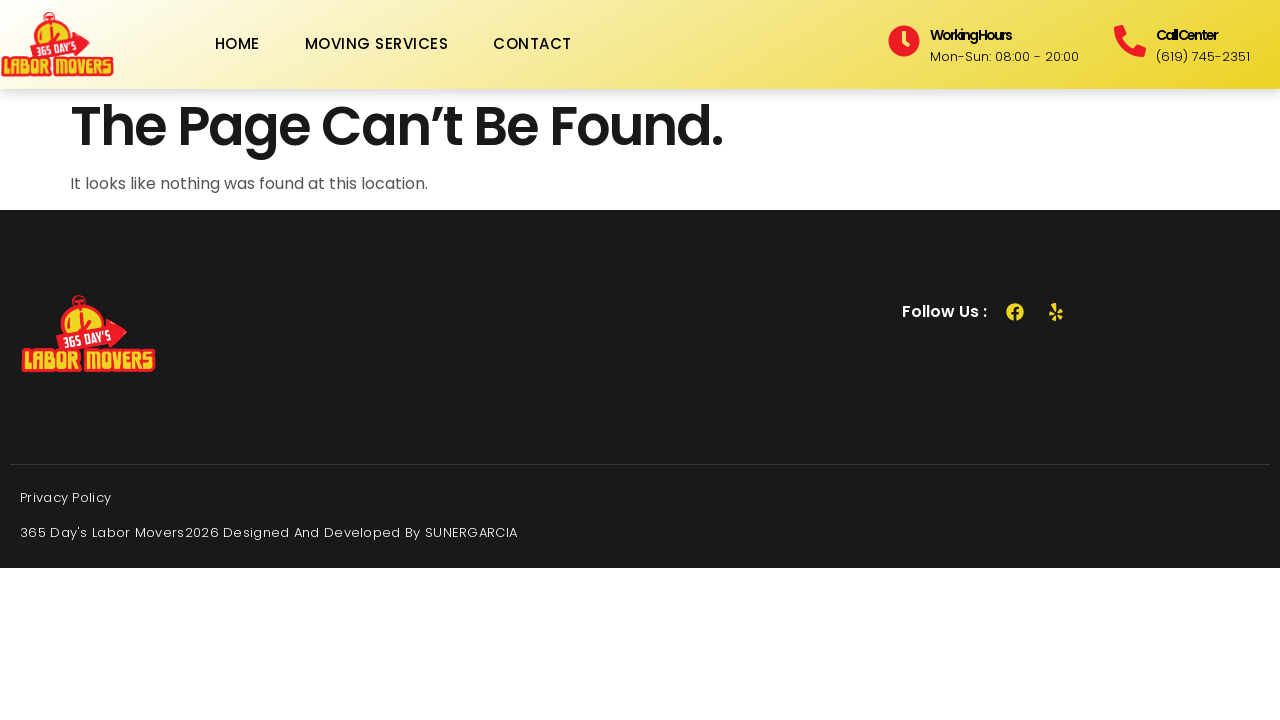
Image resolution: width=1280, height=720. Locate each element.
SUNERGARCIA (471, 532)
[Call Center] (1130, 41)
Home (237, 43)
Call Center (1186, 35)
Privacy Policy (65, 497)
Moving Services (377, 43)
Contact (532, 43)
